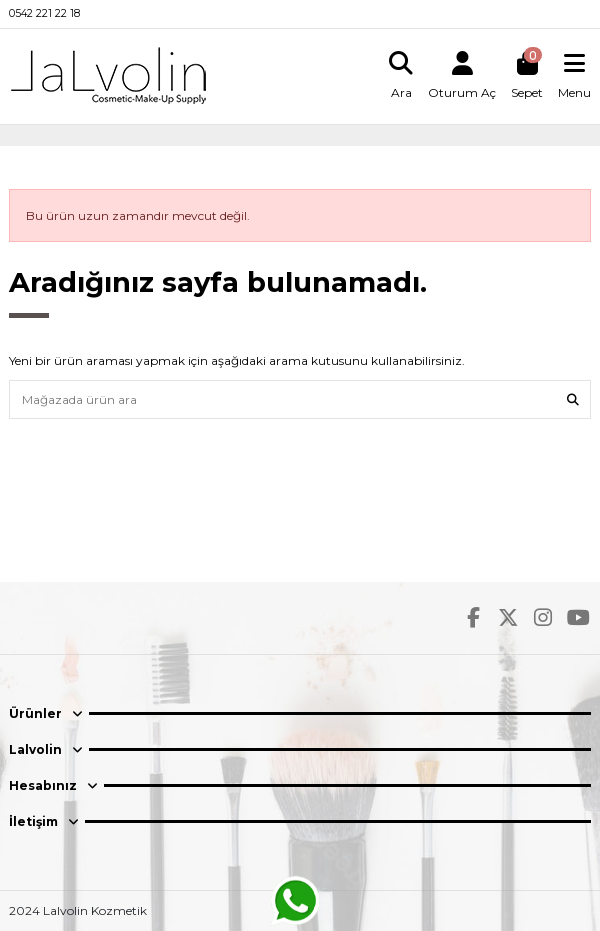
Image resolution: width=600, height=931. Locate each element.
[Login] (462, 76)
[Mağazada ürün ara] (573, 399)
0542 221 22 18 (44, 13)
